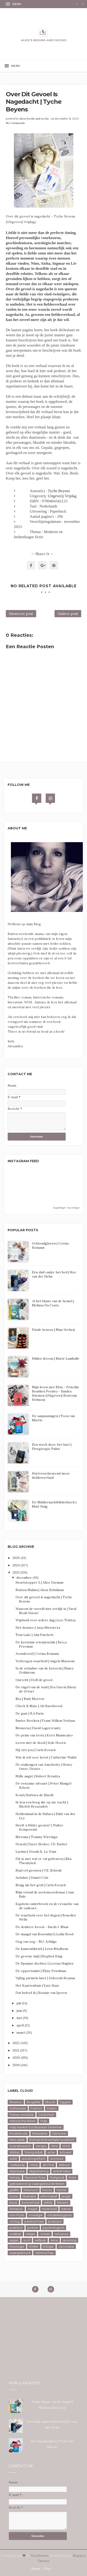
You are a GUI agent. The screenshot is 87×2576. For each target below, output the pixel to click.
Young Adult (33, 2152)
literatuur (16, 2209)
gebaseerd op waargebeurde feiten (37, 2184)
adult (13, 2158)
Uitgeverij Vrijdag (62, 496)
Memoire (59, 2133)
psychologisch (53, 2227)
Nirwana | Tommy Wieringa (36, 1837)
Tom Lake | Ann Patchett (35, 1635)
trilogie (48, 2246)
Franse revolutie (22, 2114)
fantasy (15, 2177)
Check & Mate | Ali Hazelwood (39, 1706)
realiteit (15, 2234)
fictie (72, 2177)
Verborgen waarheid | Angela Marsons (45, 1661)
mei (19, 2018)
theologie (17, 2246)
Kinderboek (19, 2133)
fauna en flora (35, 2177)
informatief (49, 2196)
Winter (15, 2152)
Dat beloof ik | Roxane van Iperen (41, 1993)
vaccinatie (66, 2246)
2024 (17, 1565)
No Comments (15, 123)
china (34, 2165)
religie (30, 2234)
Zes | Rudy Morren (30, 1699)
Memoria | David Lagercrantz (38, 1728)
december (24, 1577)
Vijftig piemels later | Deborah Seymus (45, 1978)
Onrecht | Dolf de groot (34, 1680)
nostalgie (36, 2215)
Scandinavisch (20, 2146)
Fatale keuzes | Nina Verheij (53, 1330)
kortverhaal (30, 2202)
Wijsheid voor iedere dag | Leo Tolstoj (45, 1620)
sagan (14, 2240)
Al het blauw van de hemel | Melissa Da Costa (53, 1303)
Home (35, 2568)
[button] (14, 4)
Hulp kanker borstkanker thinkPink (36, 2127)
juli (19, 2003)
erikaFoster (62, 2171)
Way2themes (39, 2556)
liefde (48, 2202)
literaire (62, 2202)
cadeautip (17, 2165)
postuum (55, 2221)
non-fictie (17, 2215)
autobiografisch (33, 2158)
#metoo (16, 2102)
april (20, 2025)
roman (45, 2234)
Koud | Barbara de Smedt (35, 1795)
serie (54, 2240)
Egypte (65, 2102)
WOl (54, 2146)
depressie (17, 2171)
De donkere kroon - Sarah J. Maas (42, 1927)
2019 (16, 2065)
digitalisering (38, 2171)
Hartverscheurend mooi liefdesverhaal (50, 1475)
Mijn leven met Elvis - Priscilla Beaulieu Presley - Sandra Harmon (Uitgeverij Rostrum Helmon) (55, 1393)
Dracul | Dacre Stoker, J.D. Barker (42, 1844)
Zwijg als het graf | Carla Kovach (41, 1885)
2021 (16, 2050)
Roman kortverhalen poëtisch (51, 2140)
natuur (66, 2209)
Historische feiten (23, 2121)
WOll (66, 2146)
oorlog (15, 2221)
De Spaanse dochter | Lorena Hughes (45, 1963)
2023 (16, 1572)
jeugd (66, 2196)
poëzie (32, 2227)
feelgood (57, 2177)
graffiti (14, 2190)
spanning (69, 2240)
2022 (16, 2043)
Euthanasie (18, 2108)
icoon (14, 2196)
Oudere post (68, 613)
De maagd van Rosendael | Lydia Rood (44, 1934)
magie (32, 2209)
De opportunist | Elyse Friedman (41, 1971)
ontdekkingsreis (59, 2215)
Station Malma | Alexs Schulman (40, 1590)
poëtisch (16, 2227)
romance (61, 2234)
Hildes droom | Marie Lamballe (55, 1358)
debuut (64, 2165)
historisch (31, 2190)
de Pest (48, 2165)
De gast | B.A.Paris (30, 1713)
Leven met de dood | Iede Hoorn (41, 1743)
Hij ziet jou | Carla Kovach (36, 1750)
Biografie (34, 2102)
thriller (34, 2246)
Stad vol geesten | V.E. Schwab (39, 1870)
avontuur (57, 2158)
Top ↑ (48, 2568)
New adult (17, 2140)
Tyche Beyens (59, 491)
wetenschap (44, 2253)
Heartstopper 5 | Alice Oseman (39, 1582)
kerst (13, 2202)
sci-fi (26, 2240)
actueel (65, 2152)
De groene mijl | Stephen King (39, 1956)
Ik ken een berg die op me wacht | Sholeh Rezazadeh (42, 1804)
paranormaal (34, 2221)
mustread (49, 2209)
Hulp (43, 2121)
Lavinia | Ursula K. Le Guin (36, 1851)
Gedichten (46, 2114)
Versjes (41, 2146)
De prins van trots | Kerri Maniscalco (44, 1735)
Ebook (50, 2102)
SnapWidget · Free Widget (66, 1208)
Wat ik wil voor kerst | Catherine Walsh (46, 1757)
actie (51, 2152)
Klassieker (40, 2133)
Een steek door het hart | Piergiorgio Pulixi (51, 1446)
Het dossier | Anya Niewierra (38, 1627)
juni (19, 2011)
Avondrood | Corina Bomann (37, 1654)
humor (62, 2190)
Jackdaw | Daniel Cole (32, 1877)
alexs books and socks (34, 118)
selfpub (40, 2240)
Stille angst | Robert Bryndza (38, 1776)
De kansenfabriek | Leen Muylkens (42, 1949)
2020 (17, 2057)
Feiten (52, 2108)
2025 (17, 1558)
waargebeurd (20, 2253)
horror (47, 2190)
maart (21, 2032)
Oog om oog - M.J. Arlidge (36, 1941)
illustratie (29, 2196)
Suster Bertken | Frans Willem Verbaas (45, 1720)
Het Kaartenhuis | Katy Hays (37, 1985)
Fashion (36, 2108)
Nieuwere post (21, 613)
